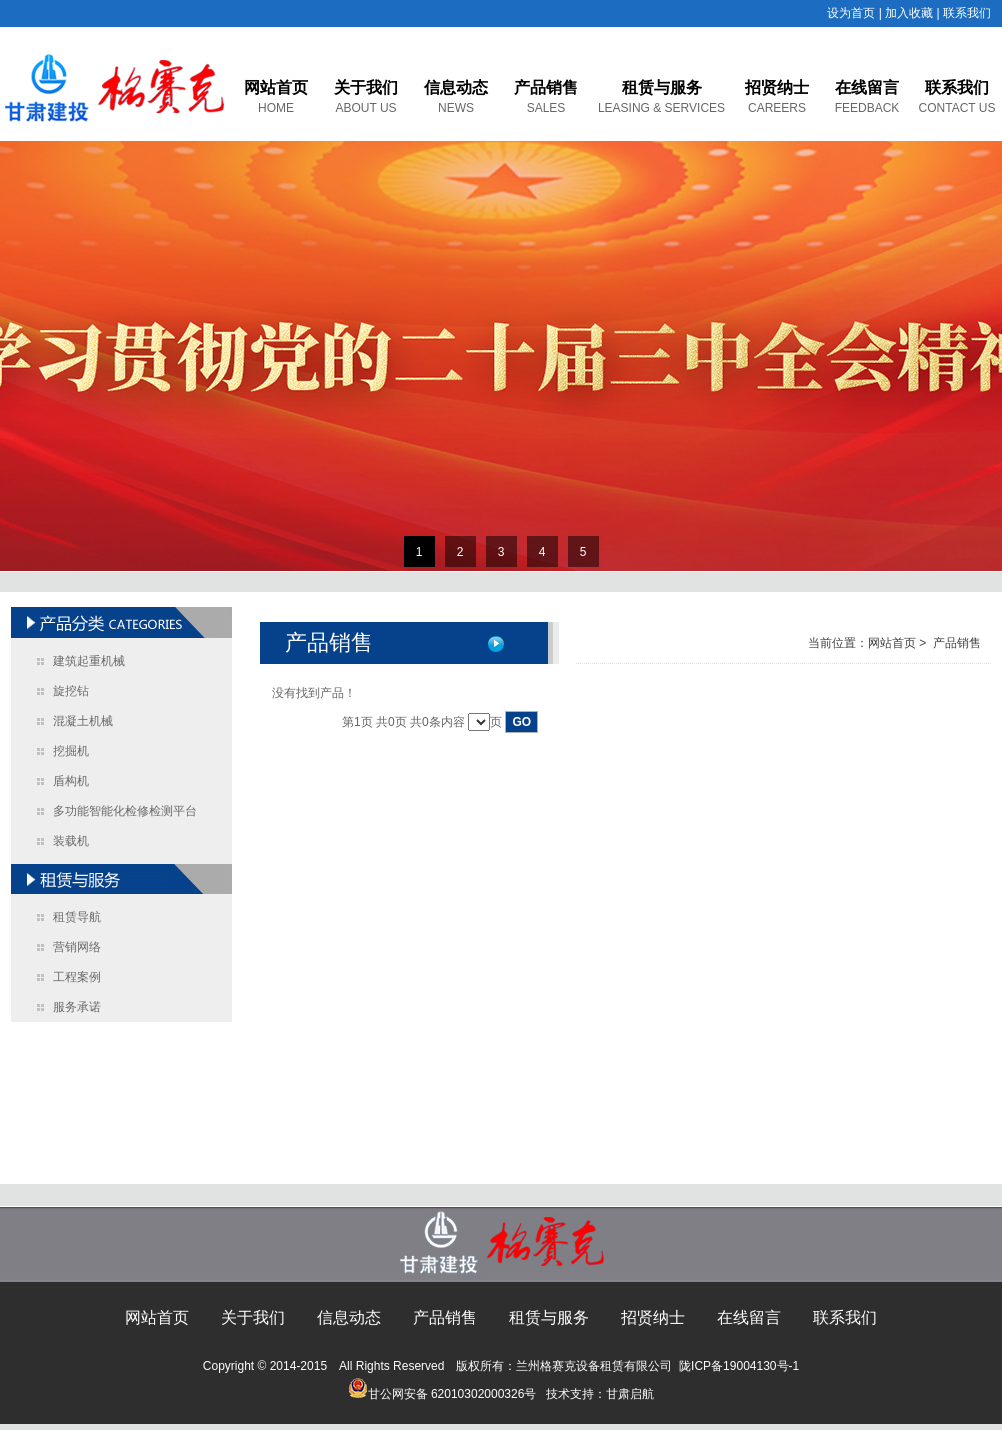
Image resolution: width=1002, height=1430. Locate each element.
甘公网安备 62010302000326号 (442, 1394)
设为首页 (851, 13)
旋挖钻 (71, 691)
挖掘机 (71, 751)
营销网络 (77, 947)
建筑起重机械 (89, 661)
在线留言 (867, 87)
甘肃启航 (630, 1394)
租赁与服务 (662, 87)
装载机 (71, 841)
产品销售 (546, 87)
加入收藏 (909, 13)
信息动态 (456, 87)
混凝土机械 (83, 721)
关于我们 (366, 87)
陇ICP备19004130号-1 (739, 1366)
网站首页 (276, 87)
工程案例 (77, 977)
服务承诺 (77, 1007)
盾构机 (71, 781)
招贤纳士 (777, 87)
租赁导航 (77, 917)
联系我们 (967, 13)
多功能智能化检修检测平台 (125, 811)
